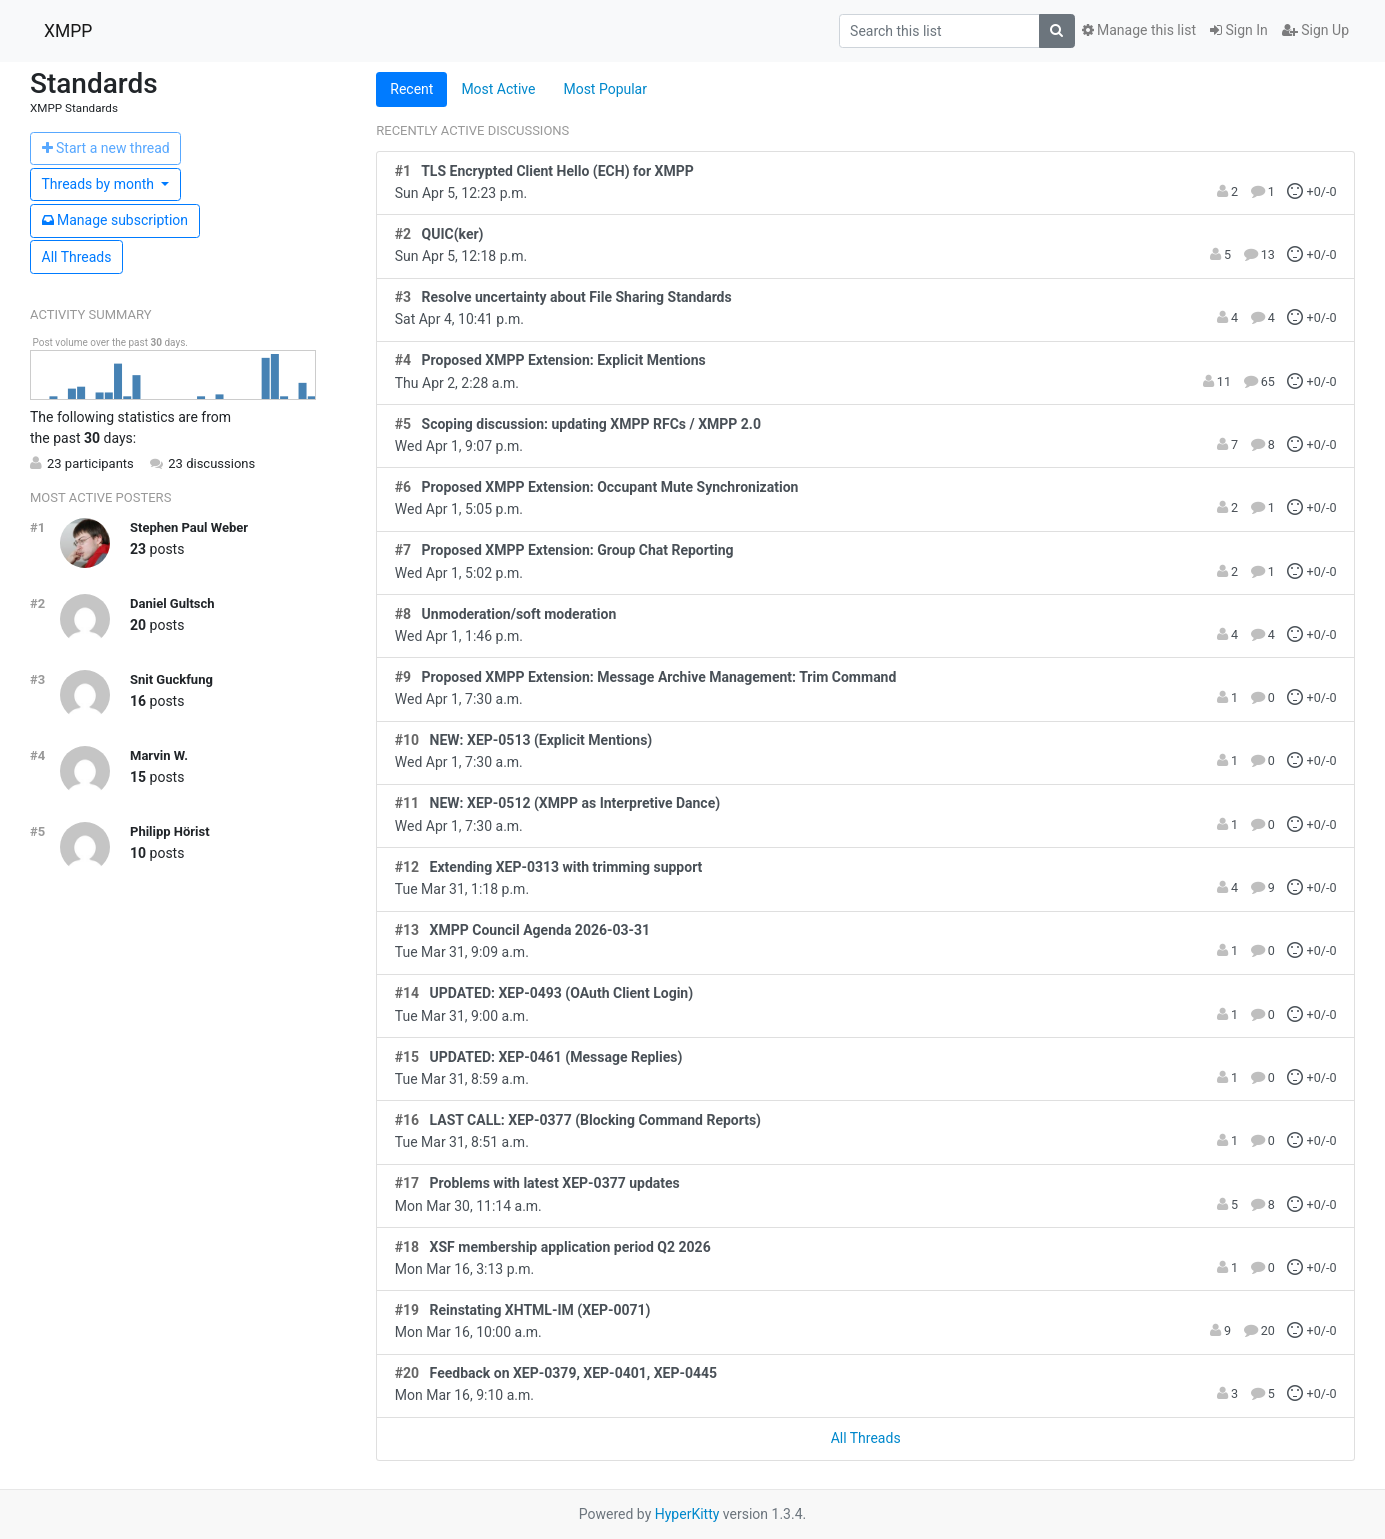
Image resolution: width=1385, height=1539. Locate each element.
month (100, 184)
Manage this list (1139, 30)
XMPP (68, 31)
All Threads (77, 257)
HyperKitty (687, 1514)
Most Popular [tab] (605, 89)
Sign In (1239, 30)
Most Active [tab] (498, 89)
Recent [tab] (411, 89)
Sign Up (1315, 30)
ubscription (115, 220)
